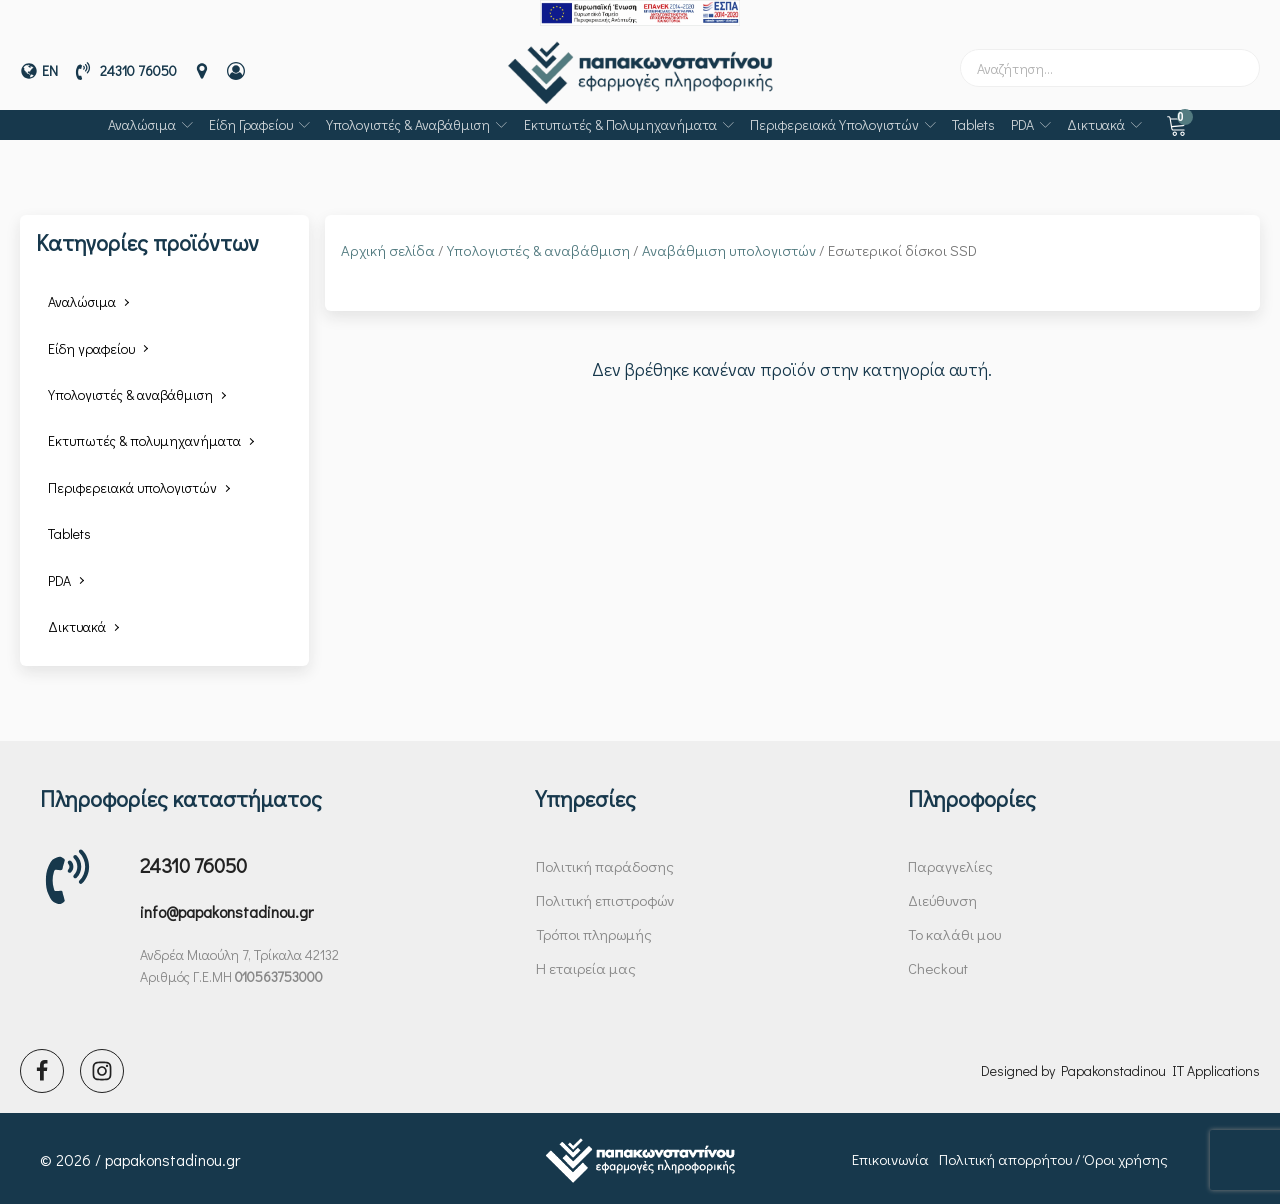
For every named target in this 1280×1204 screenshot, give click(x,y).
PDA (1031, 121)
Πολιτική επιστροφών (605, 897)
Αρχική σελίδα (388, 248)
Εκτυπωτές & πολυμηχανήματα (629, 121)
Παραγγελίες (950, 863)
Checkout (938, 965)
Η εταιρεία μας (586, 965)
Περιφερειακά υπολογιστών (843, 121)
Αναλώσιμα (150, 121)
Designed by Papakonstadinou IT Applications (1120, 1067)
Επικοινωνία (890, 1157)
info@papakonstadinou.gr (226, 909)
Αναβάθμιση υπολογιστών (729, 248)
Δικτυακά (1104, 121)
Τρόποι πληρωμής (594, 931)
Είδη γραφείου (259, 121)
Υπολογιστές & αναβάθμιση (416, 121)
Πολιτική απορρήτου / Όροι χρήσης (1053, 1157)
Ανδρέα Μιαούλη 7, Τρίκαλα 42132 (239, 951)
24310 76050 (193, 862)
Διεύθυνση (942, 897)
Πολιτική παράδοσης (605, 863)
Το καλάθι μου (954, 931)
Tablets (973, 121)
